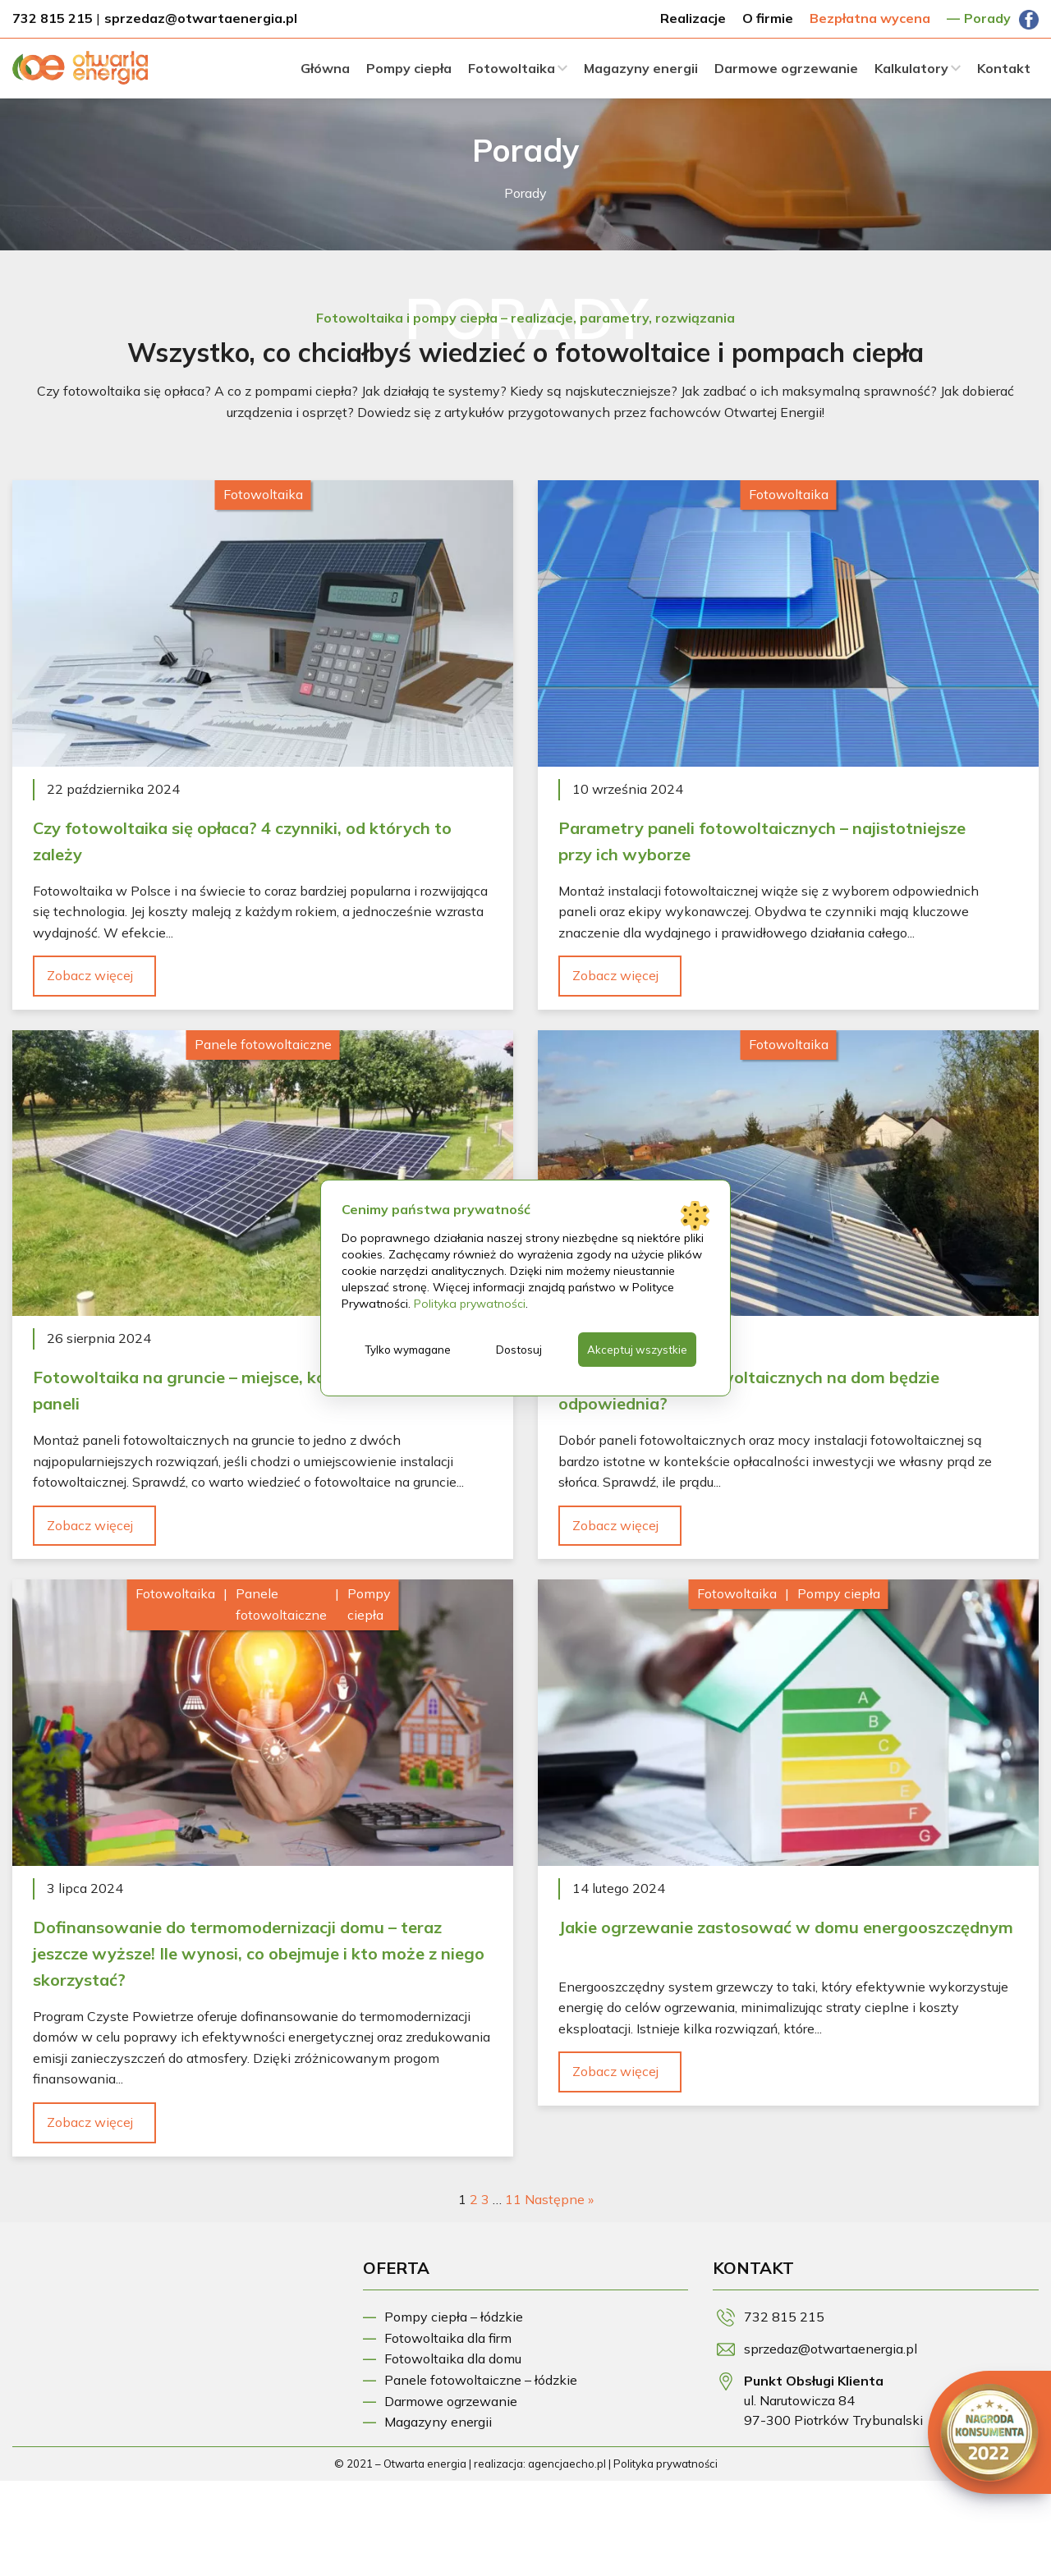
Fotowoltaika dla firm (448, 2338)
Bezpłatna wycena (870, 18)
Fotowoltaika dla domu (452, 2358)
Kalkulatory (911, 68)
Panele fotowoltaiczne (263, 1044)
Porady (987, 18)
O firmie (767, 18)
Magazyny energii (641, 68)
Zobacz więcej (90, 975)
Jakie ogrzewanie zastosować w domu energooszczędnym (785, 1927)
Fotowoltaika (511, 68)
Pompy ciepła (409, 68)
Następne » (559, 2199)
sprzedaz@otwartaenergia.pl (200, 18)
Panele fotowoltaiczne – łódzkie (480, 2380)
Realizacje (693, 18)
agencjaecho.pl (567, 2463)
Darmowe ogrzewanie (786, 68)
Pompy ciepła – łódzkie (453, 2316)
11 (513, 2199)
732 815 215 (52, 18)
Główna (325, 68)
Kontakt (1003, 68)
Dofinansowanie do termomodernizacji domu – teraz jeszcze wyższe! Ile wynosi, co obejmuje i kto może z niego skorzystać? (258, 1953)
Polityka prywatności (665, 2463)
